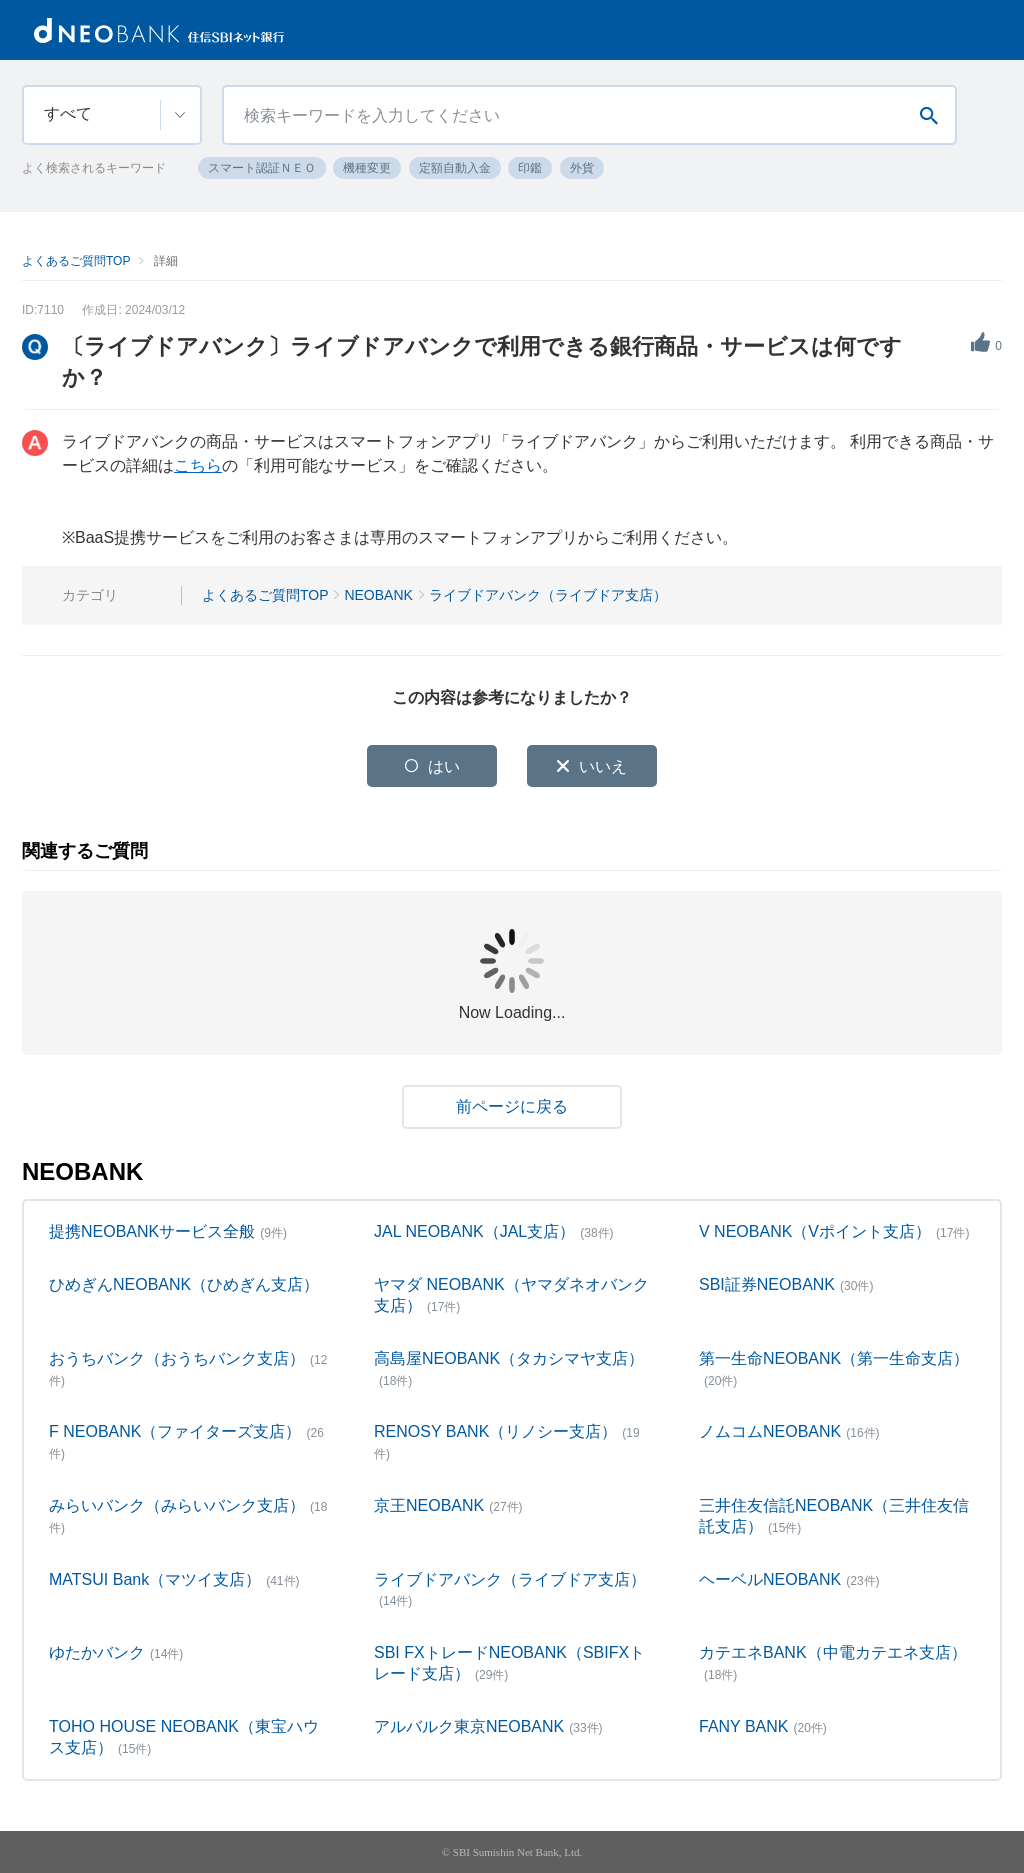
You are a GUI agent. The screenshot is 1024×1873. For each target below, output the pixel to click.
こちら (198, 465)
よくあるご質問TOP (76, 261)
